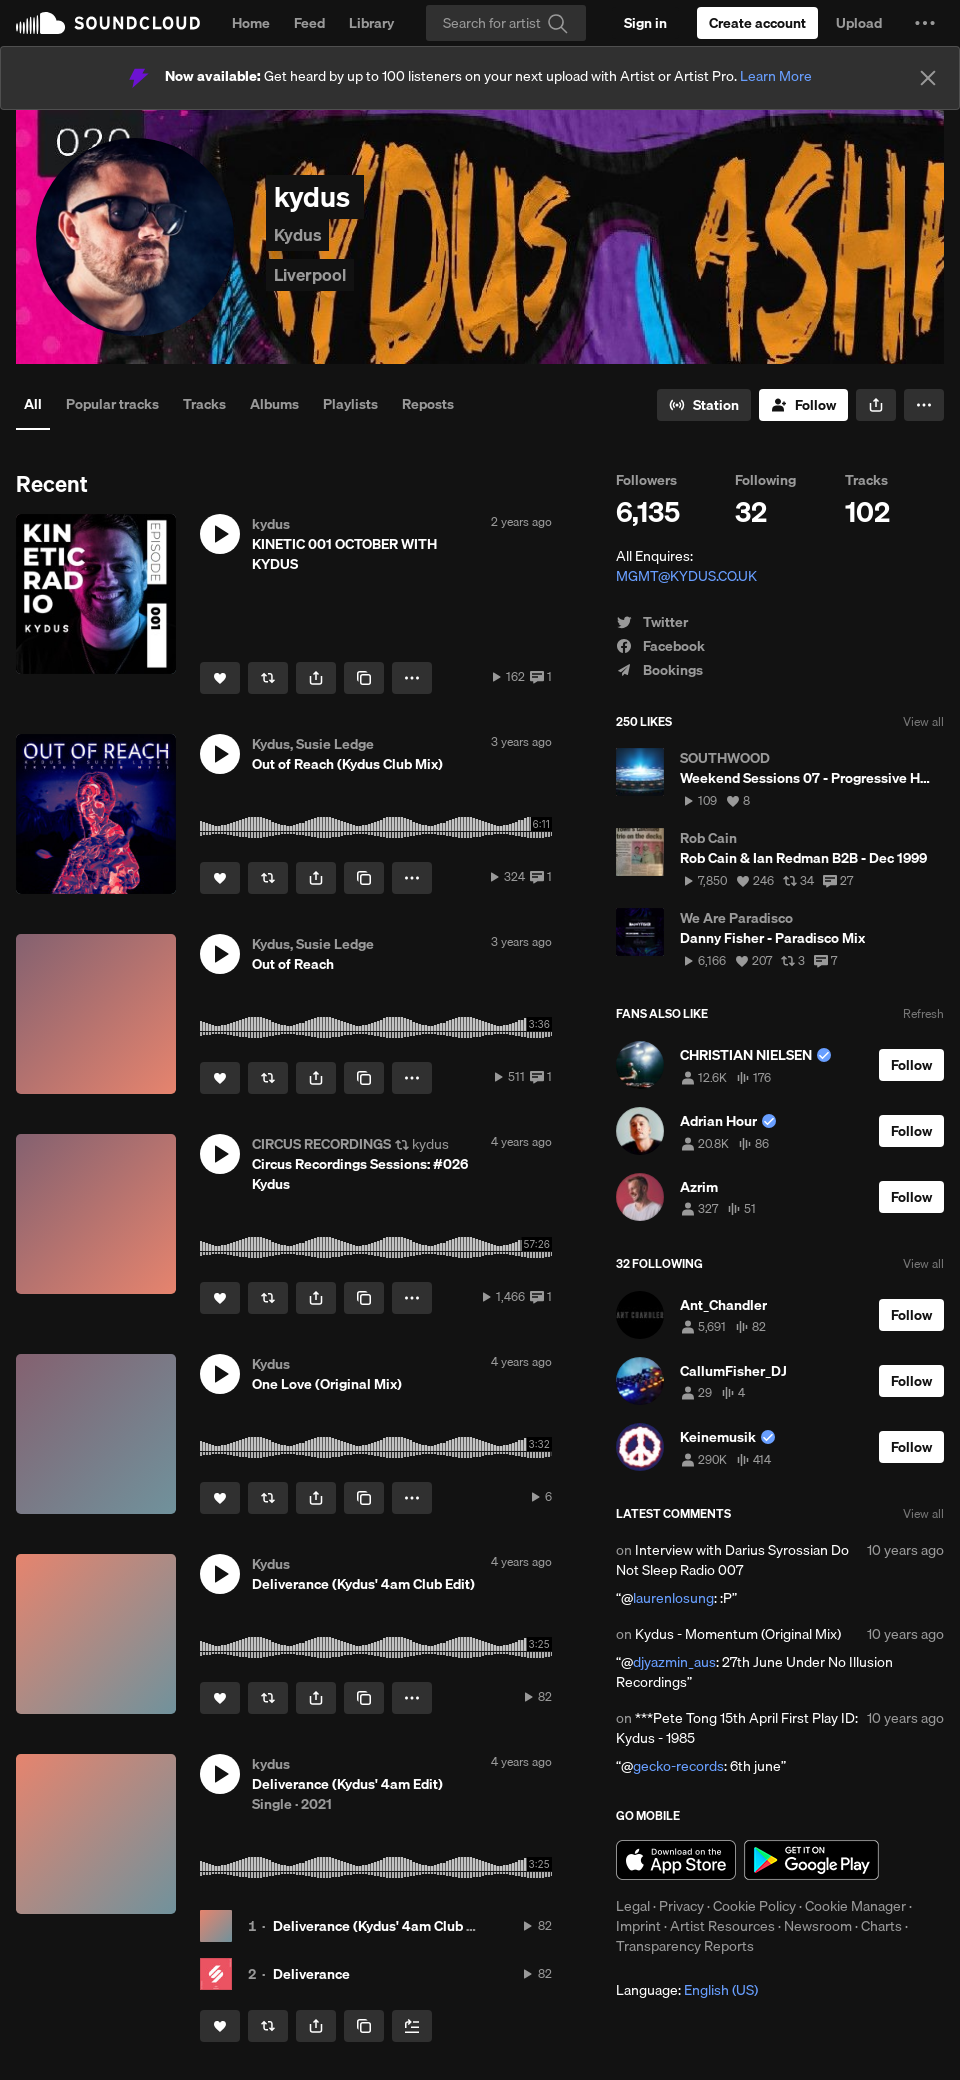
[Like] (220, 678)
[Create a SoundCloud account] (757, 23)
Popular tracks (112, 404)
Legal (633, 1906)
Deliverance (311, 1974)
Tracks (204, 404)
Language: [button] (687, 1990)
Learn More (776, 76)
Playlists (350, 404)
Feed (309, 23)
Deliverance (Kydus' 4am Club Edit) (384, 1926)
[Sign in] (645, 23)
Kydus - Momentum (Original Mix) (738, 1634)
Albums (274, 404)
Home (251, 23)
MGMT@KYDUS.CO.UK (686, 576)
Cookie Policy (754, 1906)
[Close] (928, 78)
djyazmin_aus (674, 1662)
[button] (925, 23)
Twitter (652, 622)
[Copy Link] (364, 678)
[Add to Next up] (412, 2026)
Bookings (659, 670)
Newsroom (818, 1926)
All (33, 404)
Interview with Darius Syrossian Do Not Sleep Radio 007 (732, 1560)
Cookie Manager (855, 1906)
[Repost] (268, 678)
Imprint (638, 1926)
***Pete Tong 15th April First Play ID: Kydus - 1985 (737, 1728)
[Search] (506, 23)
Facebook (660, 646)
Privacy (681, 1906)
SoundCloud (108, 23)
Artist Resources (722, 1926)
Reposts (428, 404)
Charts (881, 1926)
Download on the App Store (676, 1860)
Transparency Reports (685, 1946)
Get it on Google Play (811, 1860)
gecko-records (678, 1766)
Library (371, 23)
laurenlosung (673, 1598)
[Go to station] (704, 405)
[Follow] (803, 405)
